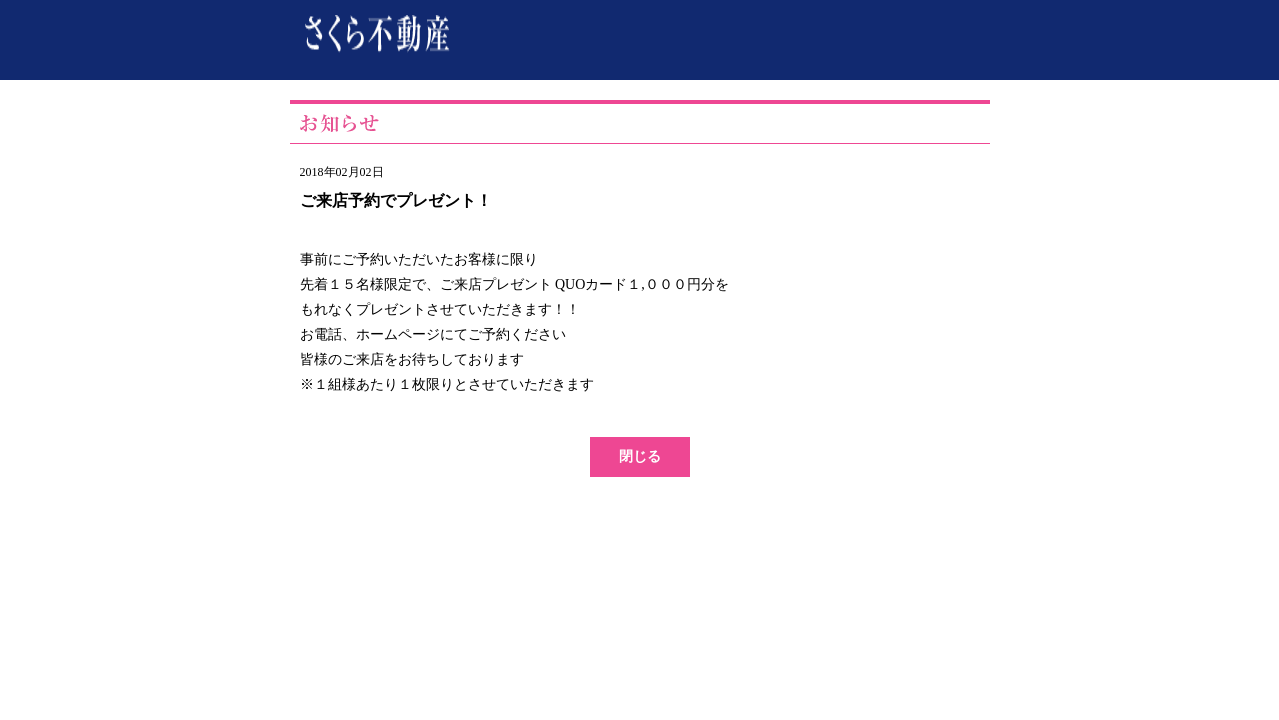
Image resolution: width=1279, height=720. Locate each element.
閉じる (640, 456)
